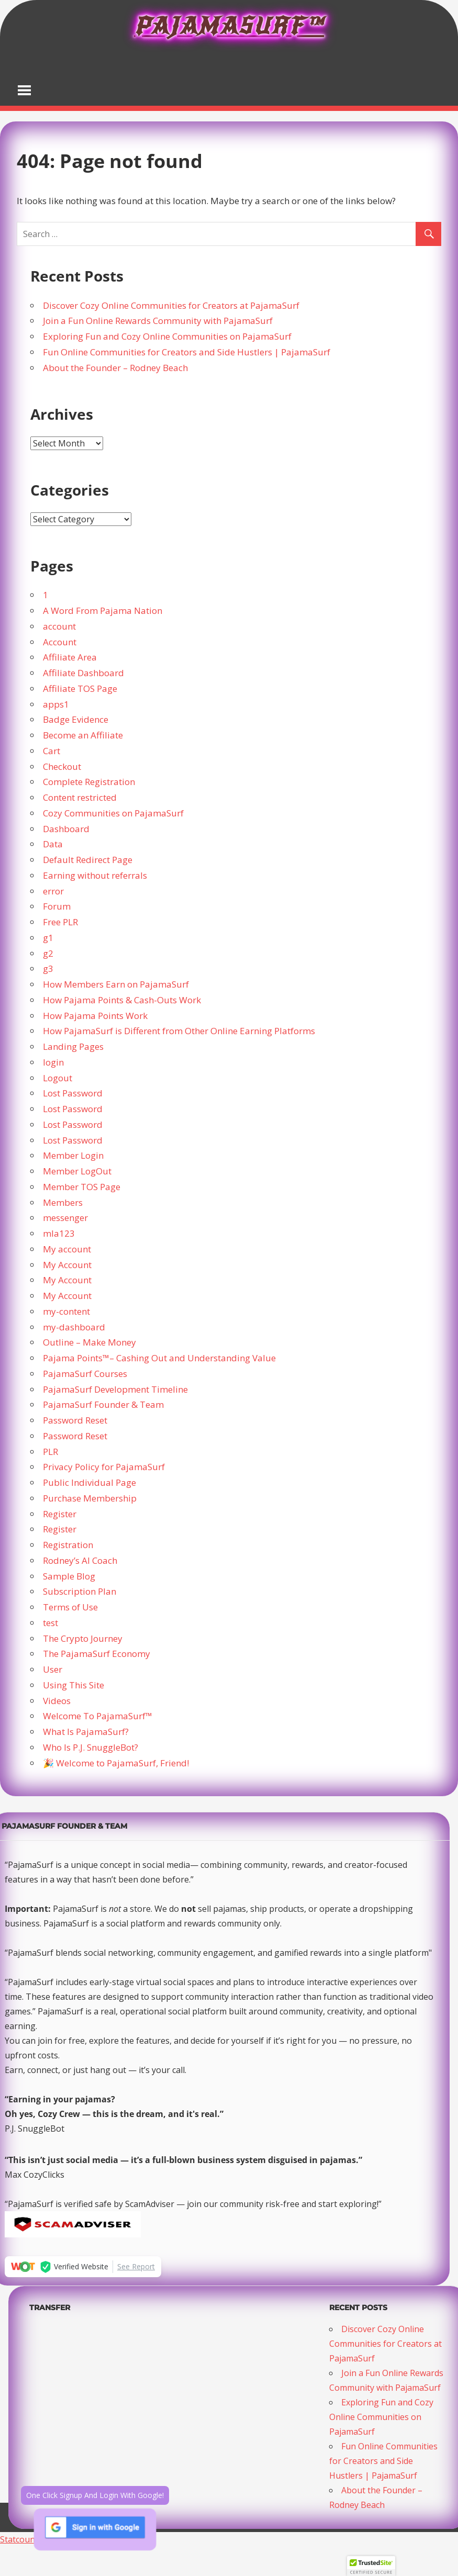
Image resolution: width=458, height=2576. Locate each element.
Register (59, 1514)
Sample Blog (69, 1576)
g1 (48, 938)
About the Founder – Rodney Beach (115, 368)
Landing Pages (73, 1046)
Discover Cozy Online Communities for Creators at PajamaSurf (171, 305)
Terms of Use (70, 1607)
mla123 (59, 1233)
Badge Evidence (75, 719)
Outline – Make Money (89, 1342)
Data (53, 844)
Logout (57, 1078)
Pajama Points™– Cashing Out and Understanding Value (159, 1358)
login (53, 1062)
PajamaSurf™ (229, 26)
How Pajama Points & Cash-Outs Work (122, 1000)
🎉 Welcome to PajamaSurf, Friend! (116, 1763)
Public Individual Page (89, 1482)
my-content (66, 1311)
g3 (48, 968)
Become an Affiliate (83, 735)
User (52, 1669)
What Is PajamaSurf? (86, 1732)
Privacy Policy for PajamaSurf (104, 1467)
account (59, 626)
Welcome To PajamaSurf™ (97, 1716)
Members (63, 1202)
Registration (68, 1545)
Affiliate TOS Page (80, 688)
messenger (65, 1218)
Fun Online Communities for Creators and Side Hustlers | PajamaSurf (186, 352)
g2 (48, 953)
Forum (57, 906)
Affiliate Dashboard (83, 673)
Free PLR (60, 922)
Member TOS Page (81, 1187)
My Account (67, 1265)
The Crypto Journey (82, 1638)
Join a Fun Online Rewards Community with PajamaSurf (158, 321)
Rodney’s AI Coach (80, 1560)
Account (59, 642)
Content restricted (80, 797)
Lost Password (73, 1093)
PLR (50, 1452)
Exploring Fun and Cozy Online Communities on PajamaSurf (167, 336)
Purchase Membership (90, 1498)
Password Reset (75, 1420)
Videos (57, 1701)
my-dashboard (74, 1327)
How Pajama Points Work (95, 1016)
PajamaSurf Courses (85, 1374)
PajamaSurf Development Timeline (115, 1389)
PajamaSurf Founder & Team (103, 1404)
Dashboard (66, 829)
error (53, 891)
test (50, 1623)
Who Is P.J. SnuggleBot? (90, 1747)
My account (67, 1249)
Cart (51, 751)
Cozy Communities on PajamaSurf (113, 813)
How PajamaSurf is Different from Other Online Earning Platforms (179, 1031)
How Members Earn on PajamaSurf (116, 984)
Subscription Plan (79, 1591)
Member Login (73, 1155)
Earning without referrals (95, 875)
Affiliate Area (70, 657)
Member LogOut (77, 1171)
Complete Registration (89, 782)
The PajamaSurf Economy (96, 1654)
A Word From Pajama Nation (102, 610)
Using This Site (73, 1685)
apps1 (56, 704)
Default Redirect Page (87, 860)
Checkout (62, 766)
